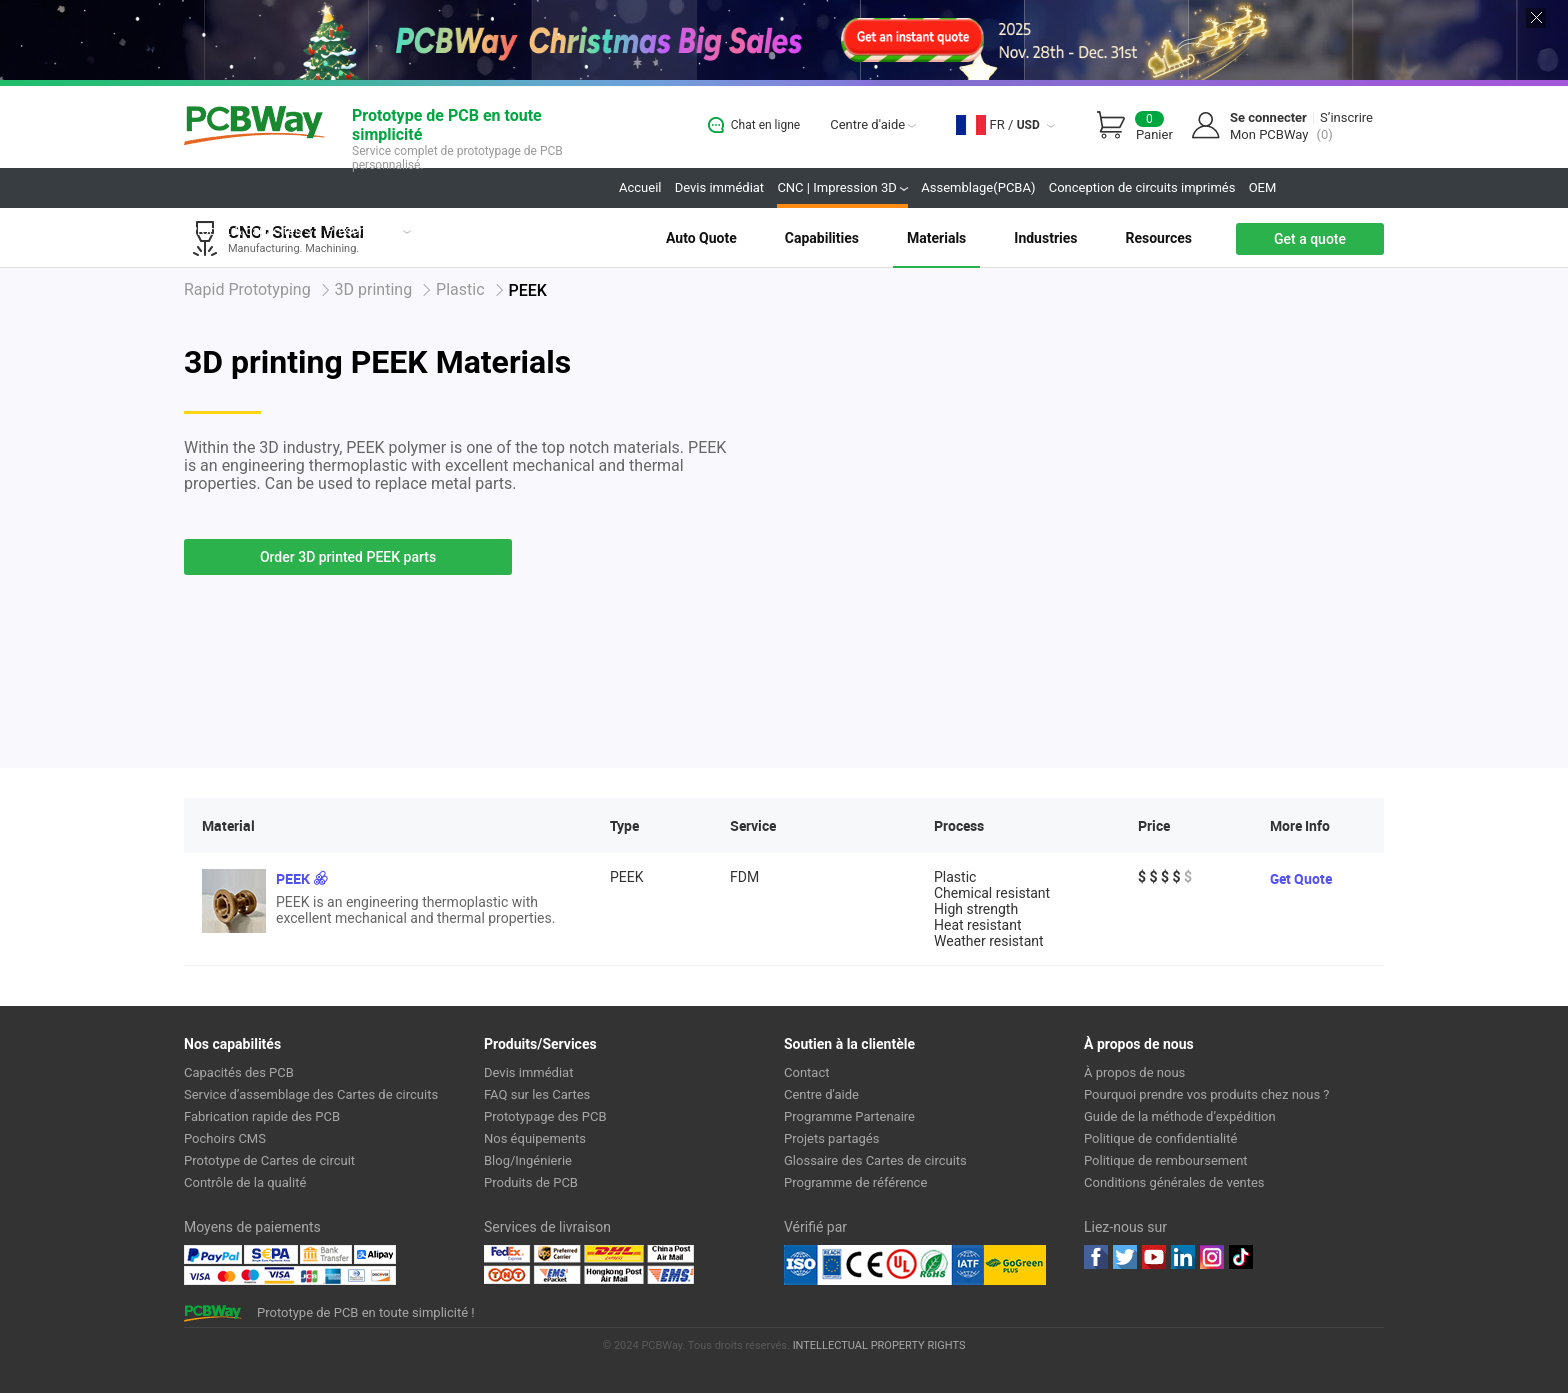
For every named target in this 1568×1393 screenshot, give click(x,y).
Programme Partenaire (849, 1116)
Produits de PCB (531, 1182)
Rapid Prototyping (247, 289)
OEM (1263, 187)
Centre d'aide (873, 124)
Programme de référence (855, 1182)
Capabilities (822, 238)
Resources (1158, 238)
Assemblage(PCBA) (978, 187)
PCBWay (254, 126)
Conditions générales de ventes (1174, 1182)
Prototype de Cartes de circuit (269, 1160)
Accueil (640, 187)
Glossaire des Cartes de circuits (875, 1160)
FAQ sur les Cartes (537, 1094)
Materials (936, 238)
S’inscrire (1346, 117)
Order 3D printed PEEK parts (348, 557)
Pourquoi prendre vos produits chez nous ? (1207, 1094)
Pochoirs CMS (225, 1138)
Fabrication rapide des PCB (262, 1116)
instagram (1212, 1257)
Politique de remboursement (1166, 1160)
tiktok (1241, 1257)
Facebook (1096, 1257)
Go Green (1015, 1265)
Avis (436, 230)
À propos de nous (1134, 1072)
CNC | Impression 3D (842, 187)
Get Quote (1301, 878)
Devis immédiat (719, 187)
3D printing (374, 289)
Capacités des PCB (239, 1072)
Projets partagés (508, 230)
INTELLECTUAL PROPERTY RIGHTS (879, 1345)
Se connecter (1268, 117)
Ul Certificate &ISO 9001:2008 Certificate (884, 1265)
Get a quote (1310, 239)
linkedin (1183, 1257)
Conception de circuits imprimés (1142, 187)
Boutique (596, 230)
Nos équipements (535, 1138)
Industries (1045, 238)
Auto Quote (701, 238)
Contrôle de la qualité (245, 1182)
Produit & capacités (251, 230)
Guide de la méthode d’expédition (1180, 1116)
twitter (1125, 1257)
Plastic (460, 289)
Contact (806, 1072)
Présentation (368, 230)
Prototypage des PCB (545, 1116)
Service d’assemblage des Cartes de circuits (311, 1094)
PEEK (293, 878)
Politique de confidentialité (1160, 1138)
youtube (1154, 1257)
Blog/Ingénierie (528, 1160)
